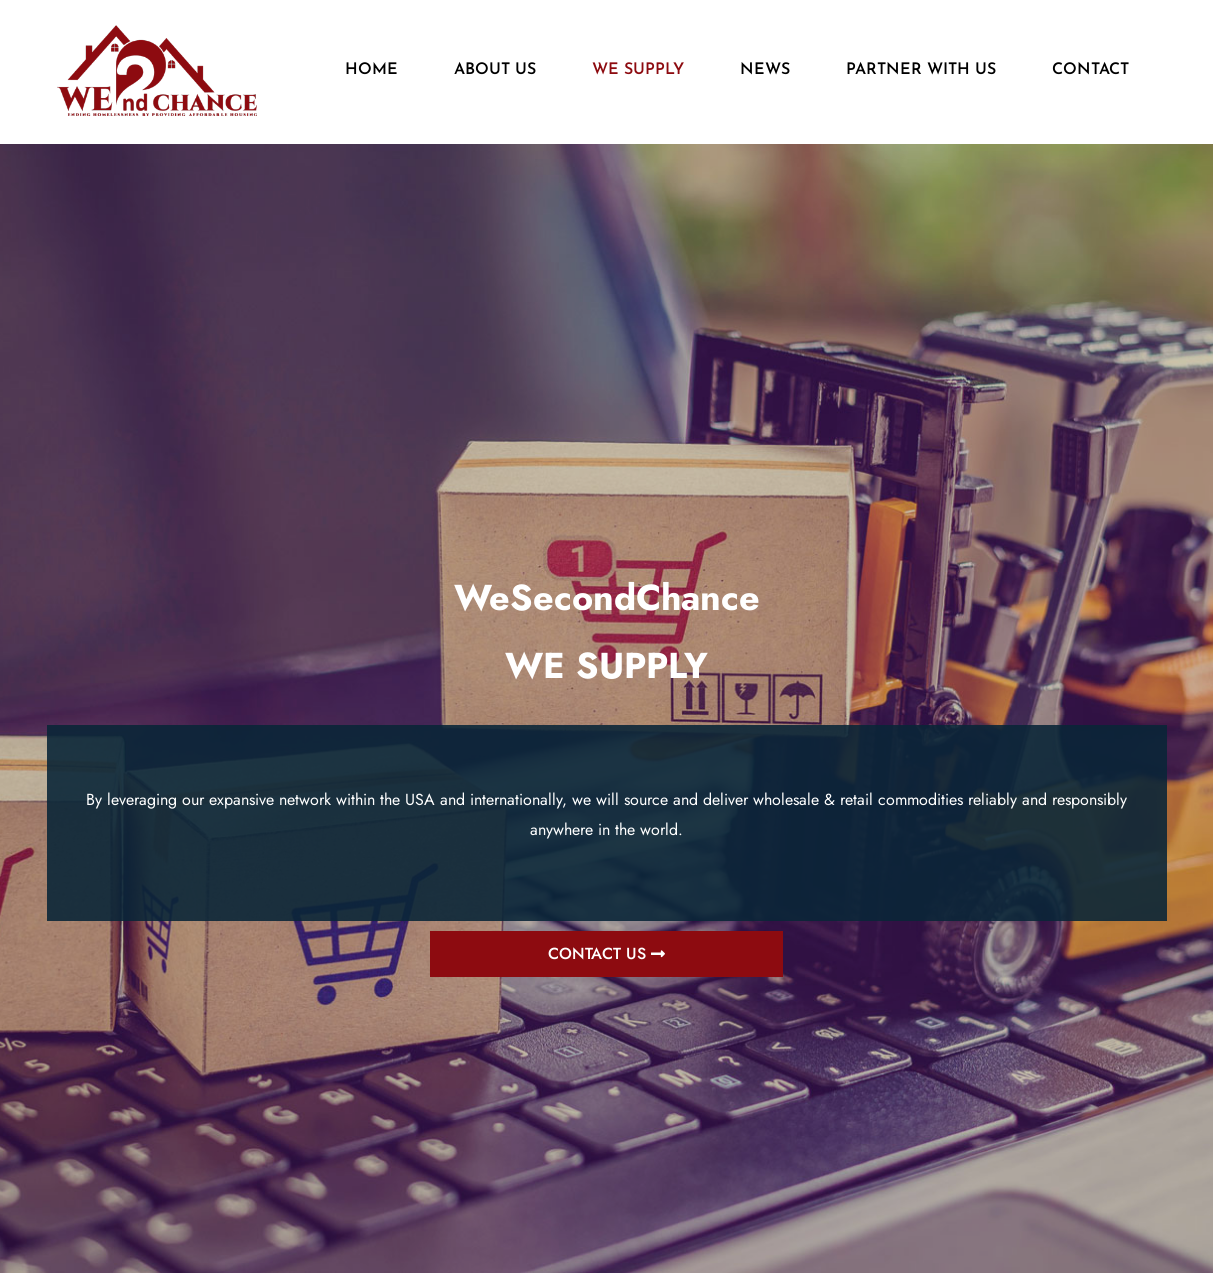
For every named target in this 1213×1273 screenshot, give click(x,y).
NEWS (765, 70)
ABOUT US (495, 70)
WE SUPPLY (638, 70)
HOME (371, 70)
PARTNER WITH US (921, 70)
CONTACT (1090, 70)
